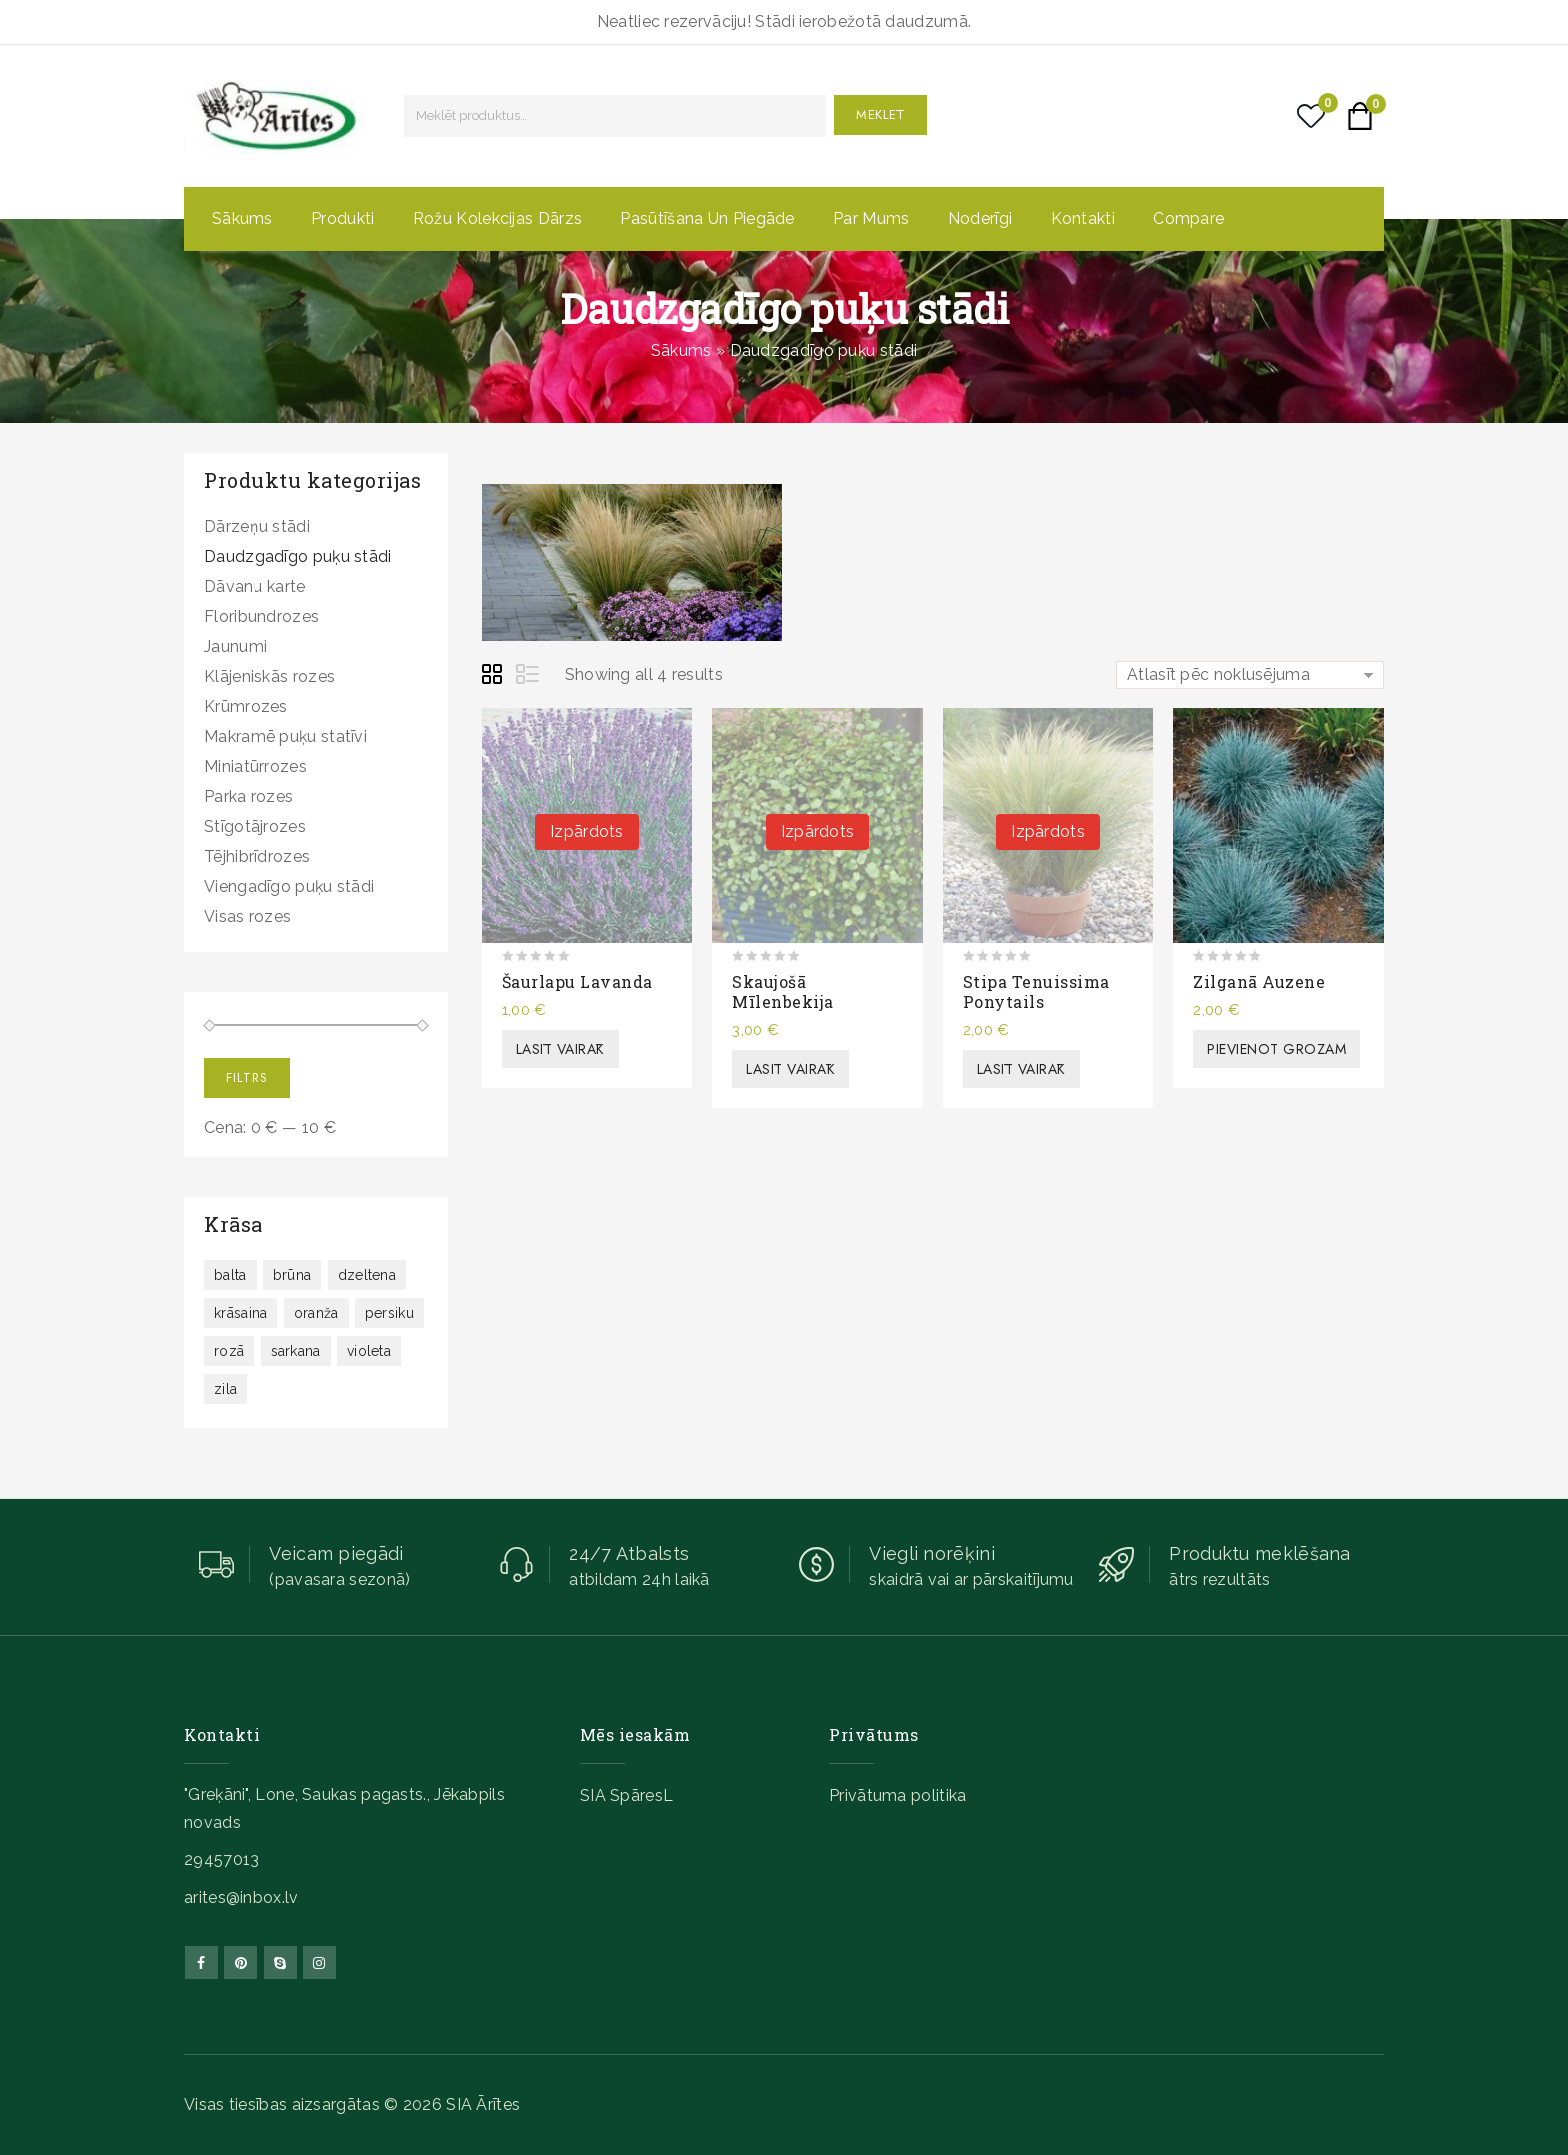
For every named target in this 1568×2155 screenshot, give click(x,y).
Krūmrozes (246, 706)
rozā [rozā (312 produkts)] (229, 1351)
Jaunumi (235, 646)
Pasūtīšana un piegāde (707, 218)
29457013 (221, 1859)
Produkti (342, 218)
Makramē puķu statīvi (285, 736)
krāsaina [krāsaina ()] (240, 1313)
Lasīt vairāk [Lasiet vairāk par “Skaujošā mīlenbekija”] (790, 1069)
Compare (1188, 218)
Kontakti (1083, 218)
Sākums (242, 218)
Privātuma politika (897, 1795)
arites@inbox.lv (241, 1897)
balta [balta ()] (230, 1275)
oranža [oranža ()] (316, 1313)
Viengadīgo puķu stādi (289, 886)
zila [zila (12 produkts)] (225, 1389)
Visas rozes (247, 916)
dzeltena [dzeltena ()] (367, 1275)
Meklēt (880, 114)
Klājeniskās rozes (269, 676)
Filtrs (247, 1077)
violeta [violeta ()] (369, 1351)
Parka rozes (248, 796)
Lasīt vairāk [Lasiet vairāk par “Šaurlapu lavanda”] (560, 1049)
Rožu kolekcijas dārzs (497, 218)
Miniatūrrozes (255, 766)
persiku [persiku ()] (389, 1313)
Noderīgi (980, 218)
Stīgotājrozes (255, 826)
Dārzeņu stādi (257, 526)
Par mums (871, 218)
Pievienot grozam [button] (1276, 1049)
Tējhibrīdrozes (257, 856)
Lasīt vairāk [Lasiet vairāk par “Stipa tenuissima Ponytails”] (1021, 1069)
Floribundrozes (261, 616)
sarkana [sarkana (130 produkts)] (296, 1351)
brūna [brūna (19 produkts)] (292, 1275)
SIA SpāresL (626, 1795)
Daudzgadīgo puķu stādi (298, 556)
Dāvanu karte (255, 586)
